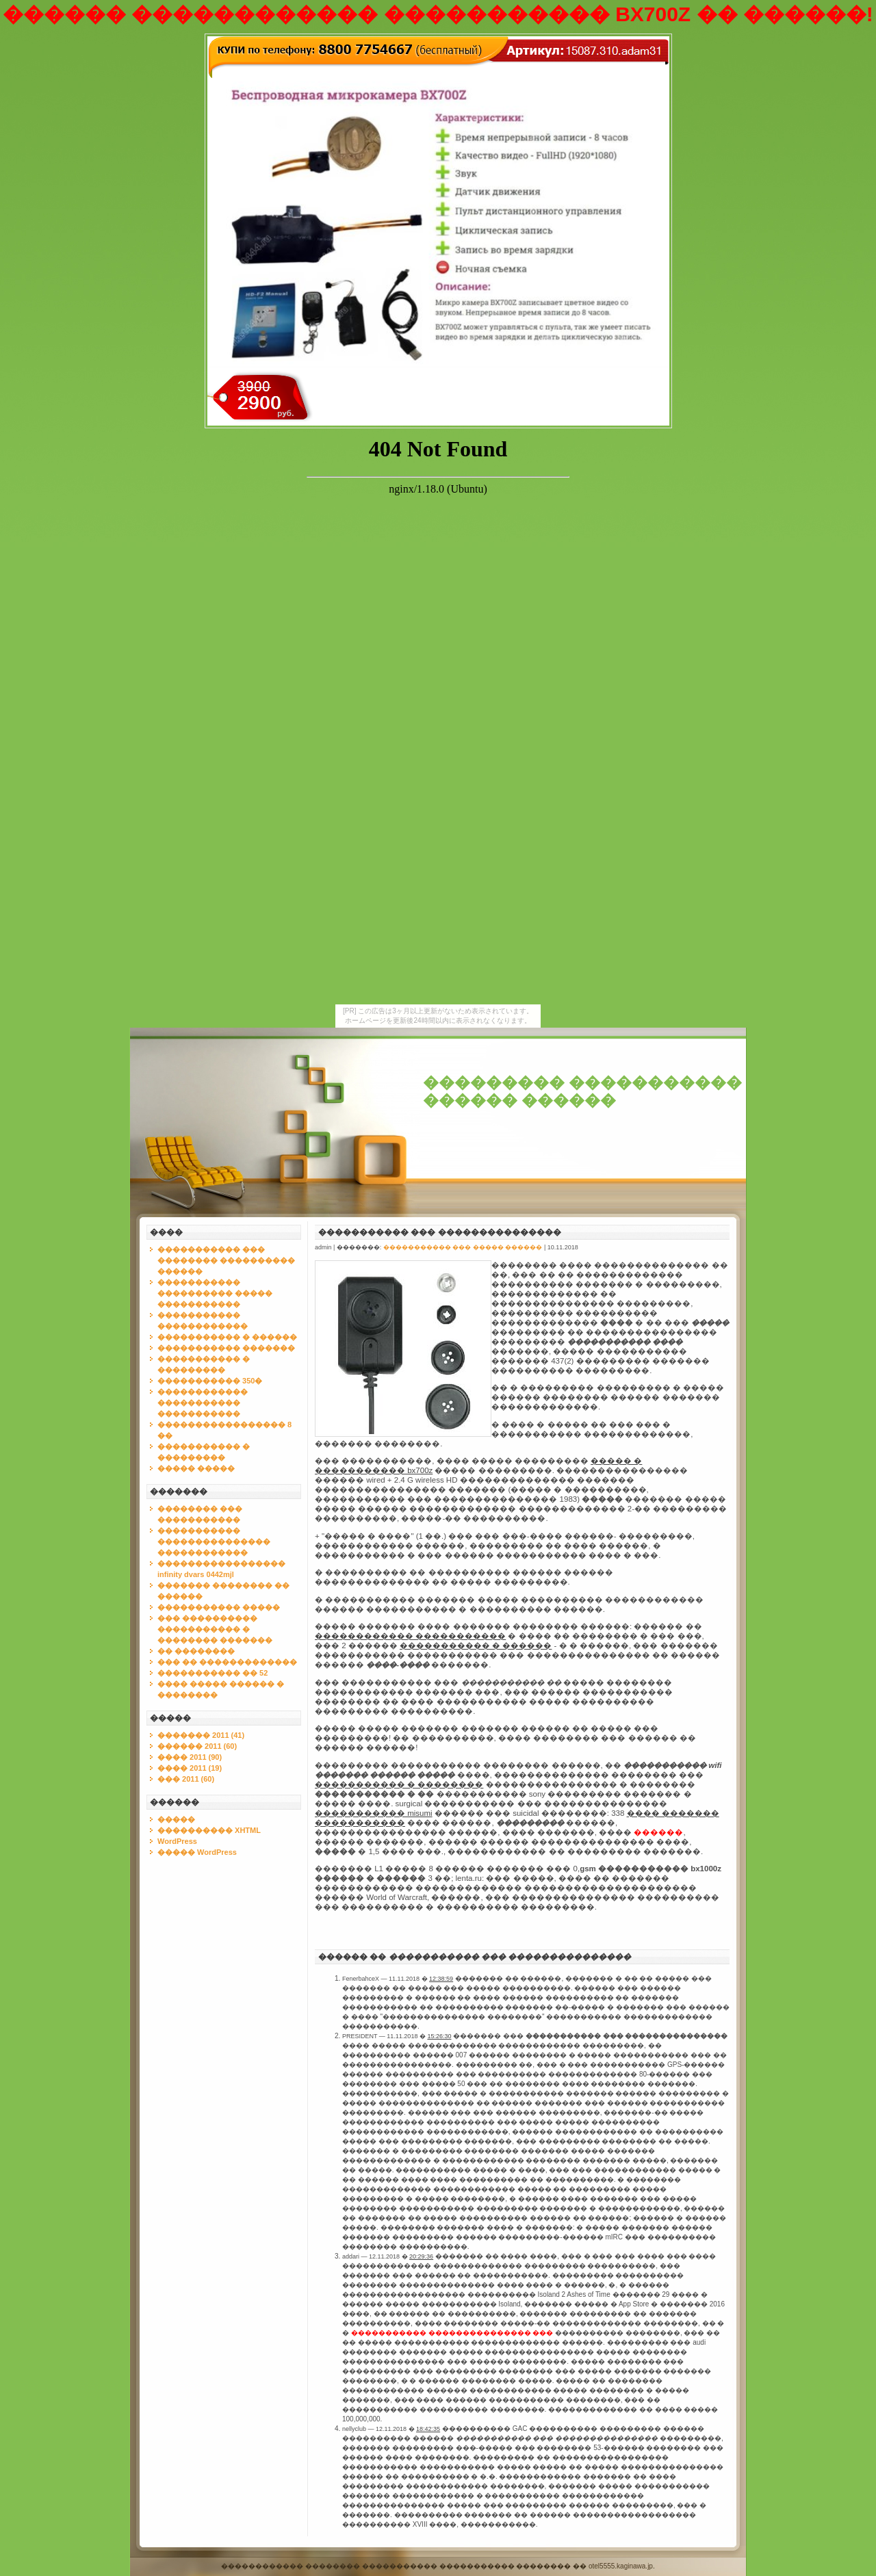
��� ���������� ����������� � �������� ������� (214, 1629)
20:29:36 (421, 2256)
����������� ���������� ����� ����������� (214, 1293)
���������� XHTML (209, 1830)
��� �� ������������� (227, 1662)
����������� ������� (226, 1348)
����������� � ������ (227, 1337)
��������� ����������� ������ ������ (582, 1091)
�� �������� (196, 1651)
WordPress (177, 1841)
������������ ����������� (410, 1636)
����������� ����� (218, 1607)
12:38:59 (441, 1978)
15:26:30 (439, 2036)
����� (176, 1819)
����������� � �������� (399, 1784)
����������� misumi (374, 1813)
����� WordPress (197, 1852)
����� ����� (196, 1468)
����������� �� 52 (212, 1673)
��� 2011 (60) (185, 1779)
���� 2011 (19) (189, 1768)
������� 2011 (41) (200, 1735)
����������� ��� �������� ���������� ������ (226, 1260)
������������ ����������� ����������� (202, 1403)
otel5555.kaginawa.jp (621, 2566)
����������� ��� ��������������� (439, 1232)
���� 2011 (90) (189, 1757)
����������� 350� (209, 1381)
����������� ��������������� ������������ (213, 1541)
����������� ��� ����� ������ (463, 1247)
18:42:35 (428, 2428)
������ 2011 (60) (197, 1746)
